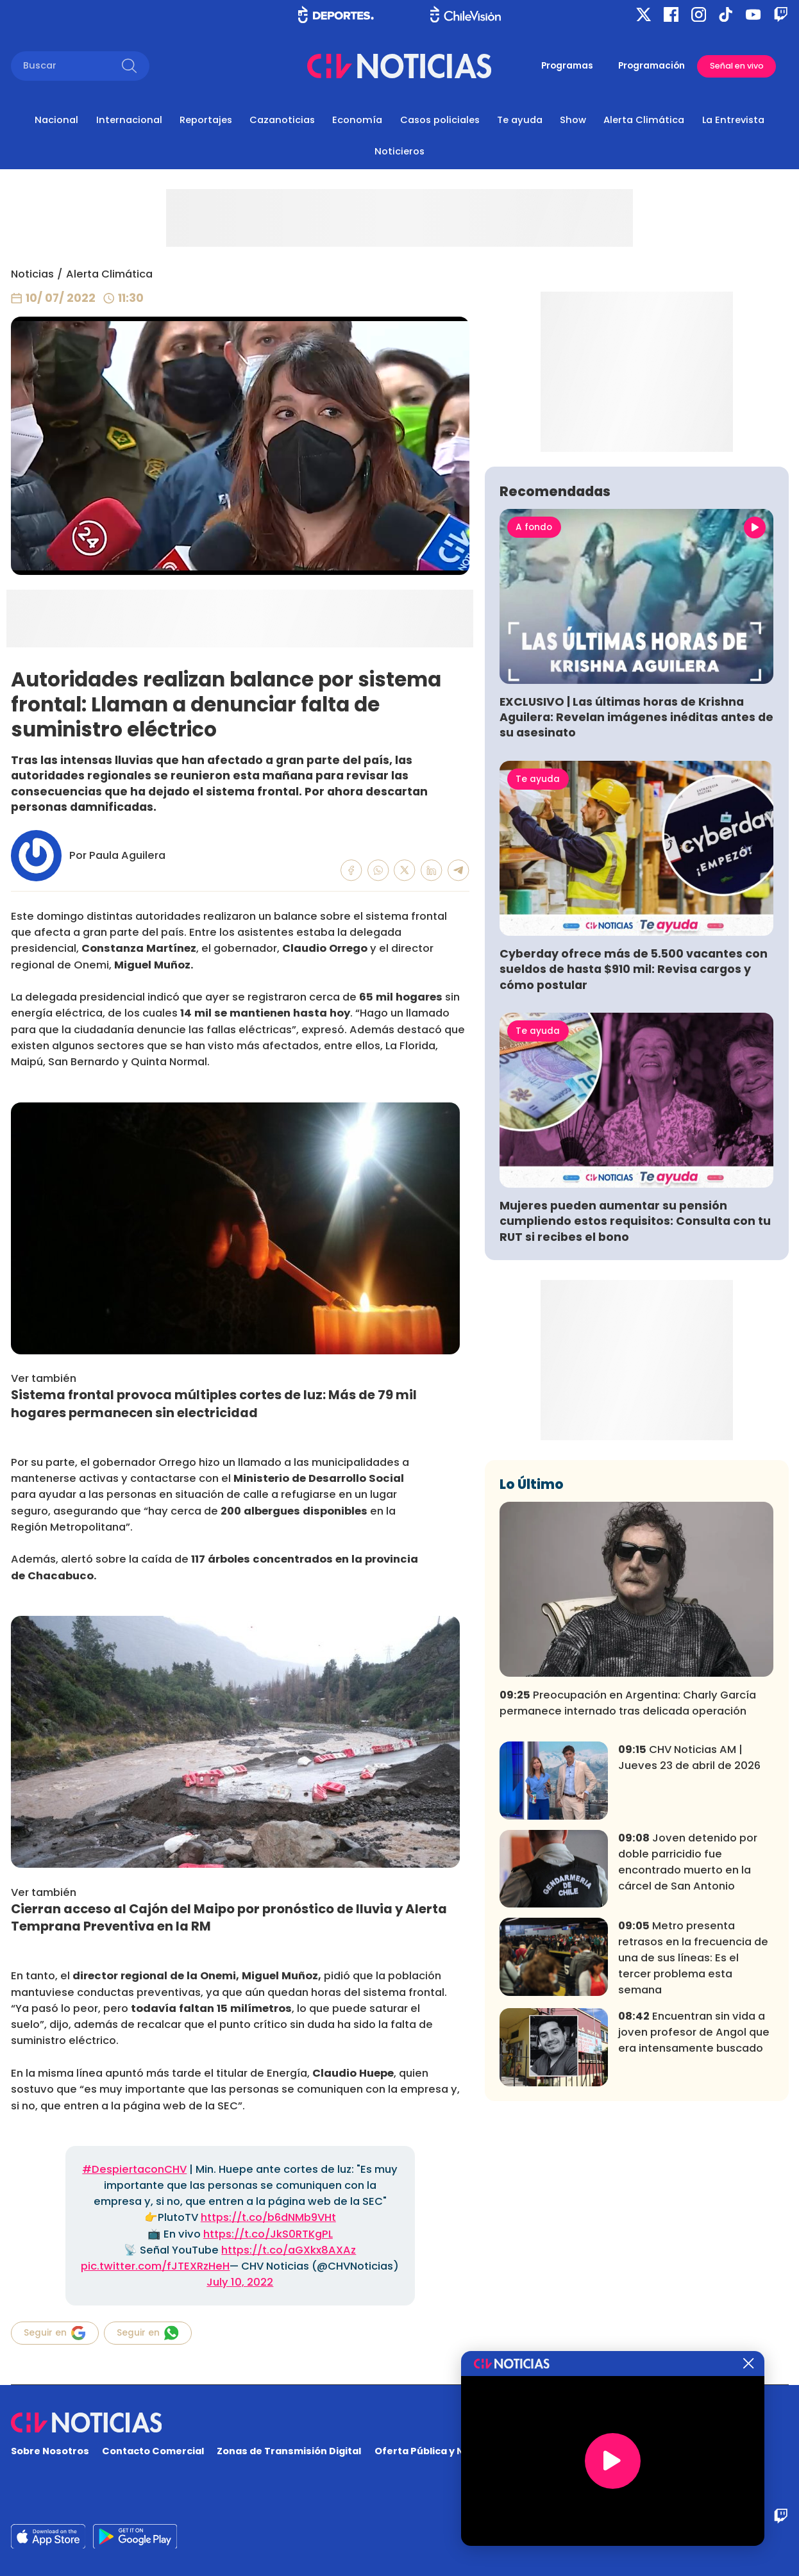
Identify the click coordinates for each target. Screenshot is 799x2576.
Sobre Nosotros (50, 2451)
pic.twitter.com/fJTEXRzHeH (155, 2266)
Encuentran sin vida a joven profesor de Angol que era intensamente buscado (694, 2216)
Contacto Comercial (153, 2451)
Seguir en (55, 2333)
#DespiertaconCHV (134, 2169)
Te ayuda (519, 119)
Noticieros (399, 151)
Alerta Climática (643, 119)
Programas (567, 66)
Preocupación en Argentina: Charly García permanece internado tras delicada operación (628, 1887)
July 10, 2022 (239, 2282)
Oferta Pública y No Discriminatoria (462, 2451)
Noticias (32, 274)
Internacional (129, 119)
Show (573, 119)
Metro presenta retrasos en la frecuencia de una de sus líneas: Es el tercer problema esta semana (693, 2142)
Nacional (56, 119)
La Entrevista (733, 119)
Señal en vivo (737, 65)
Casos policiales (440, 119)
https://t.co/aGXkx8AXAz (288, 2250)
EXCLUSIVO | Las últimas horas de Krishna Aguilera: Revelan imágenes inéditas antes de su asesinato (636, 902)
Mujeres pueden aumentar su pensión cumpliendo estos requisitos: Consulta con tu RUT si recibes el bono (635, 1406)
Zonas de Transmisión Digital (289, 2451)
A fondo (534, 712)
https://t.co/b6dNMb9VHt (268, 2217)
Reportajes (206, 119)
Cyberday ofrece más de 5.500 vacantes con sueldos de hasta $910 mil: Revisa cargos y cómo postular (634, 1154)
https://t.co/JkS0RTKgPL (268, 2234)
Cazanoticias (282, 119)
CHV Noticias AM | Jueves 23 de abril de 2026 (689, 1942)
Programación (651, 66)
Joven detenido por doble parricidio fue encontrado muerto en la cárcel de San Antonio (687, 2046)
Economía (357, 119)
